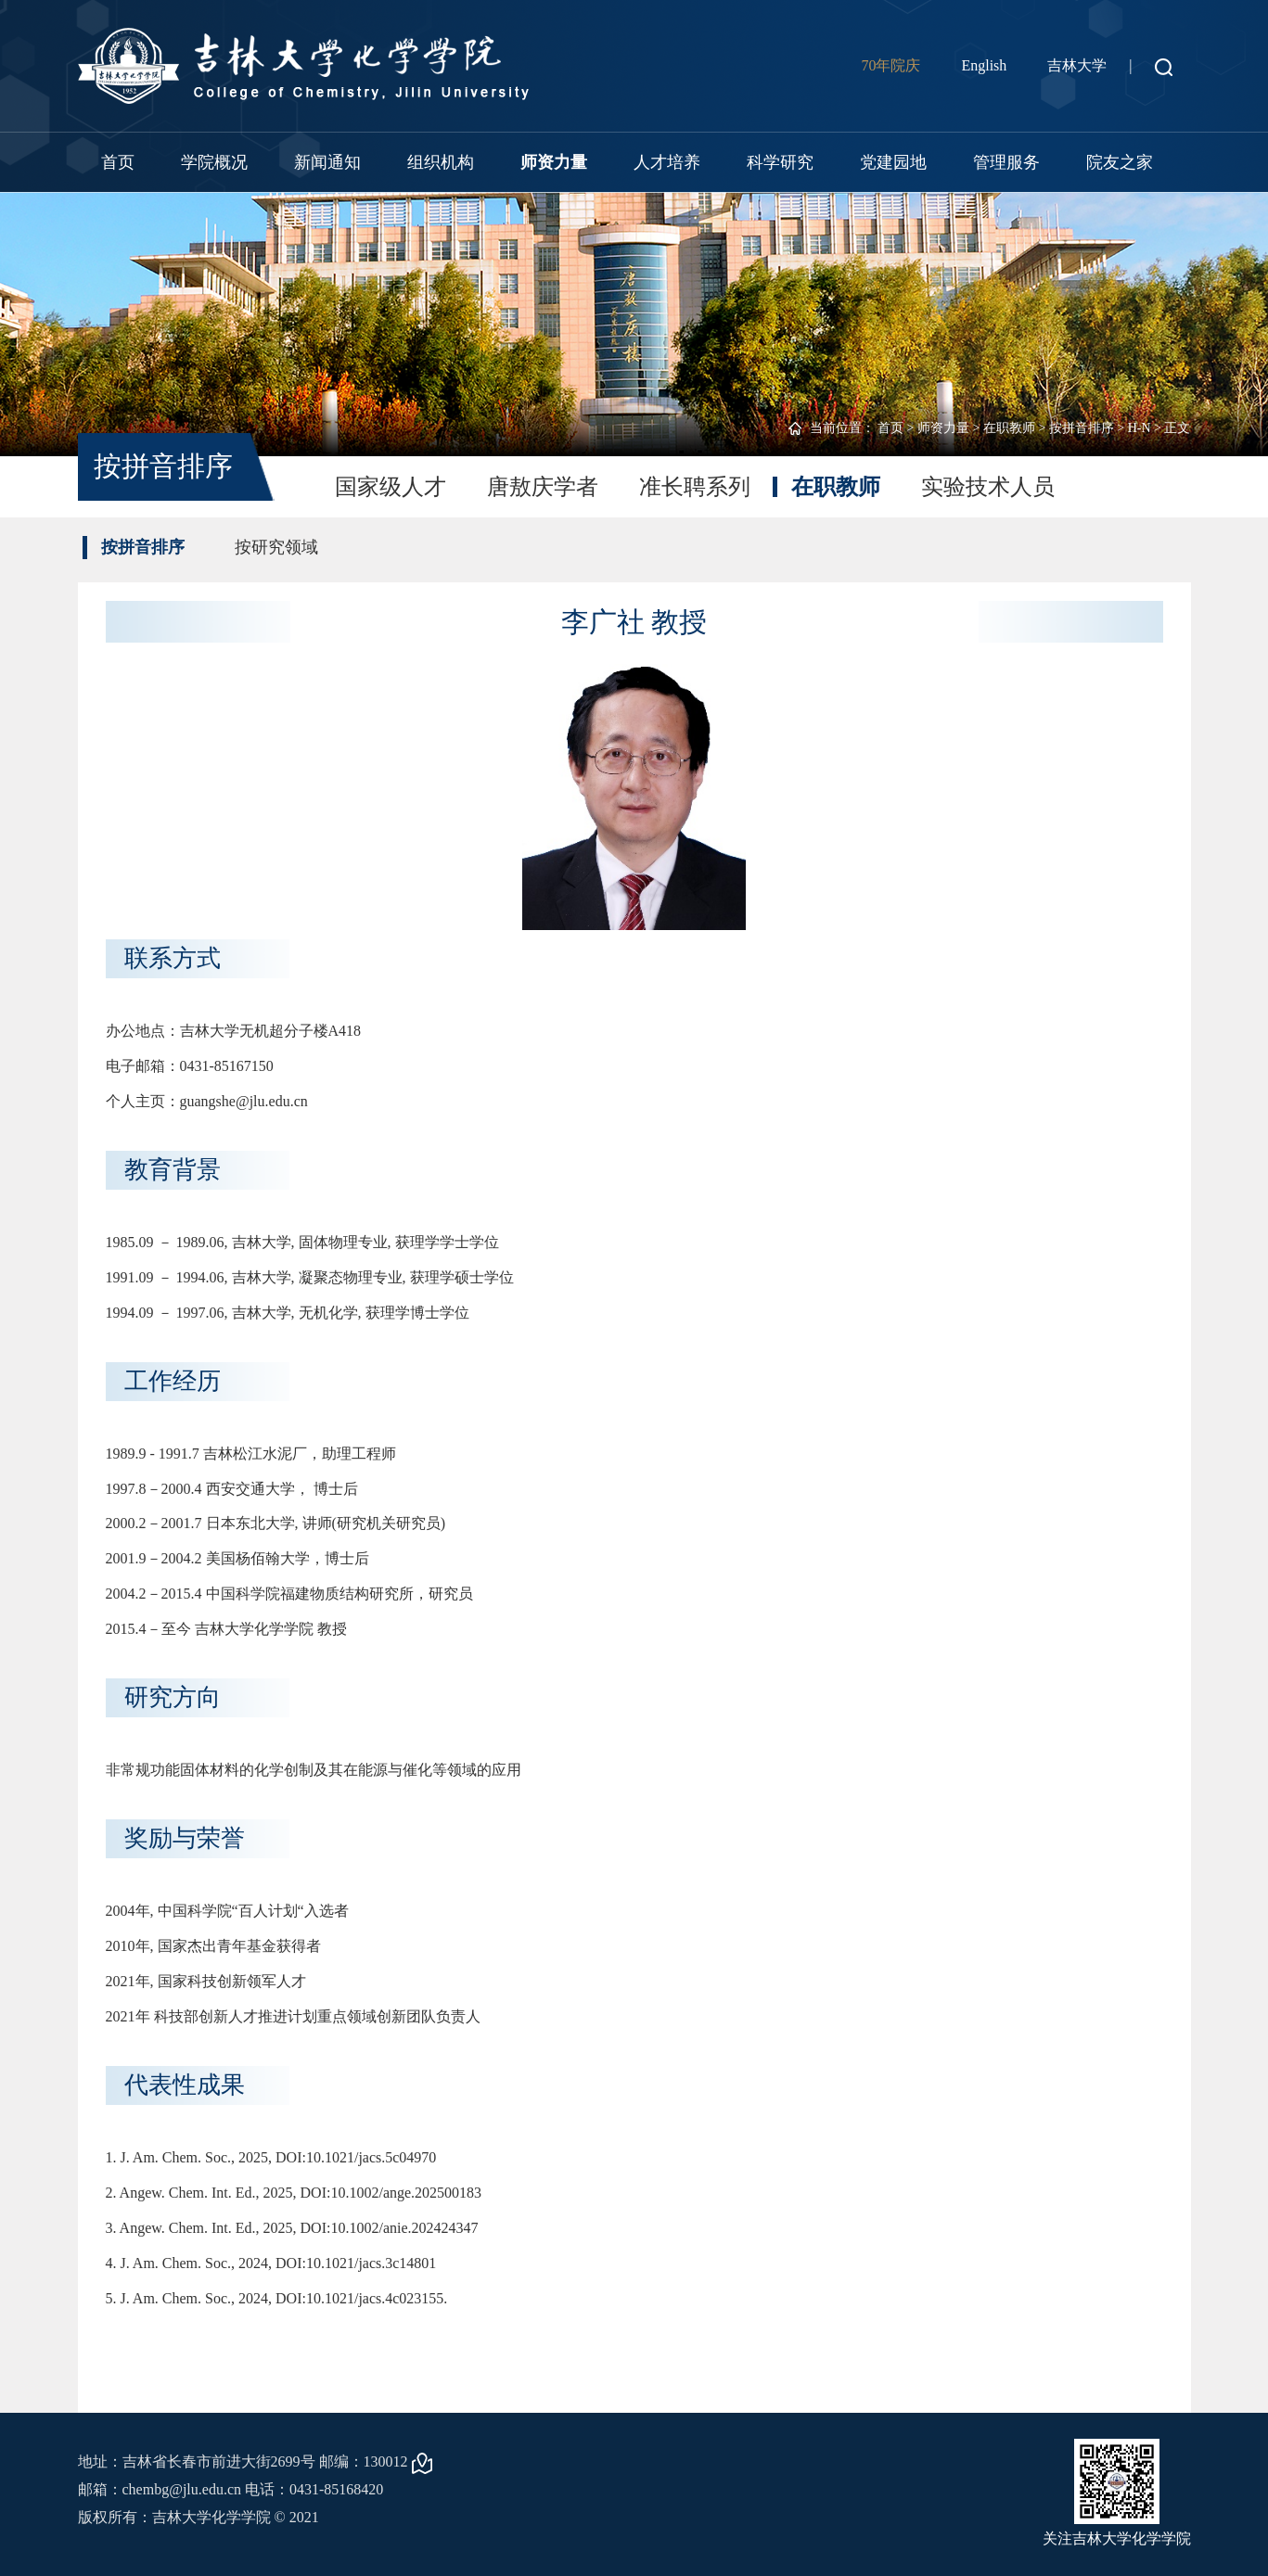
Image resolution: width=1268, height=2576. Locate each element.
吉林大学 (1077, 65)
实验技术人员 (988, 487)
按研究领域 (276, 547)
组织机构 (440, 162)
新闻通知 (327, 162)
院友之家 (1119, 162)
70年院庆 (890, 65)
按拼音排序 (1081, 428)
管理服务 (1006, 162)
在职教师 (1009, 428)
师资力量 (553, 162)
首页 (117, 162)
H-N (1139, 428)
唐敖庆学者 (542, 487)
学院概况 (214, 162)
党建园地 (893, 162)
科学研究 (780, 162)
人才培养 (667, 162)
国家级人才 (390, 487)
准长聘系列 (694, 487)
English (983, 65)
